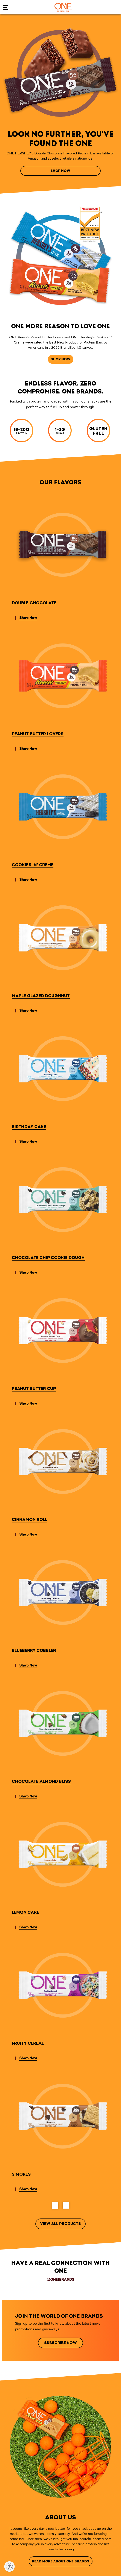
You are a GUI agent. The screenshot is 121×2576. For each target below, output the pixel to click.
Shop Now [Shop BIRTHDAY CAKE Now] (28, 1141)
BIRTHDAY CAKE (29, 1126)
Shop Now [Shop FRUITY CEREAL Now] (28, 2058)
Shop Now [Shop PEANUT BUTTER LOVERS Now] (28, 748)
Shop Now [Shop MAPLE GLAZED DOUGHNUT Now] (28, 1010)
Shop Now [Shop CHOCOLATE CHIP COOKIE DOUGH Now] (28, 1272)
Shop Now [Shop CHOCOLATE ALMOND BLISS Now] (28, 1796)
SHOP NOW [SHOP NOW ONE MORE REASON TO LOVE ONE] (61, 359)
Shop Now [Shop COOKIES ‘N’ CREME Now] (28, 879)
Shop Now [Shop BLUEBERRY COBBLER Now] (28, 1665)
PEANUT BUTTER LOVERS (38, 734)
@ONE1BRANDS (60, 2279)
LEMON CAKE (25, 1912)
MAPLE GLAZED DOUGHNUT (41, 995)
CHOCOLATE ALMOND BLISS (41, 1781)
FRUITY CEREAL (28, 2043)
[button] (55, 2205)
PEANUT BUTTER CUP (34, 1388)
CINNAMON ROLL (29, 1519)
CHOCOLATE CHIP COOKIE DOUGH (48, 1257)
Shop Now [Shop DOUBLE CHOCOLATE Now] (28, 618)
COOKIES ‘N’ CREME (32, 864)
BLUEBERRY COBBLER (34, 1650)
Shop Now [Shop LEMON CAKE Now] (28, 1927)
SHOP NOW (60, 171)
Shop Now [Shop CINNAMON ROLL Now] (28, 1534)
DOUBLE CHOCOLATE (34, 603)
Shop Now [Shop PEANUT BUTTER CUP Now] (28, 1403)
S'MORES (21, 2174)
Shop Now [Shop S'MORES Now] (28, 2189)
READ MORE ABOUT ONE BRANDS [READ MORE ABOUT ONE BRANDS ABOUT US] (60, 2561)
